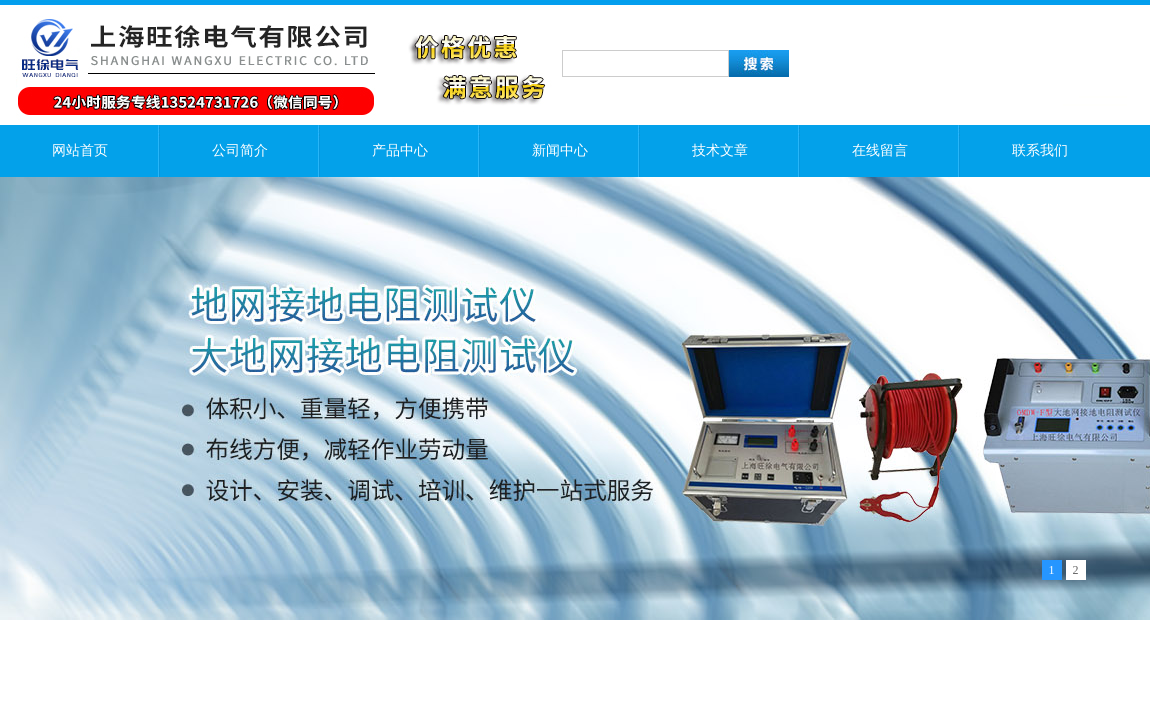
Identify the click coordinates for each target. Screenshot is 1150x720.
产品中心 (400, 150)
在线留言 (880, 150)
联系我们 (1040, 150)
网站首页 (80, 150)
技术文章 (720, 150)
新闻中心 (560, 150)
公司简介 (240, 150)
